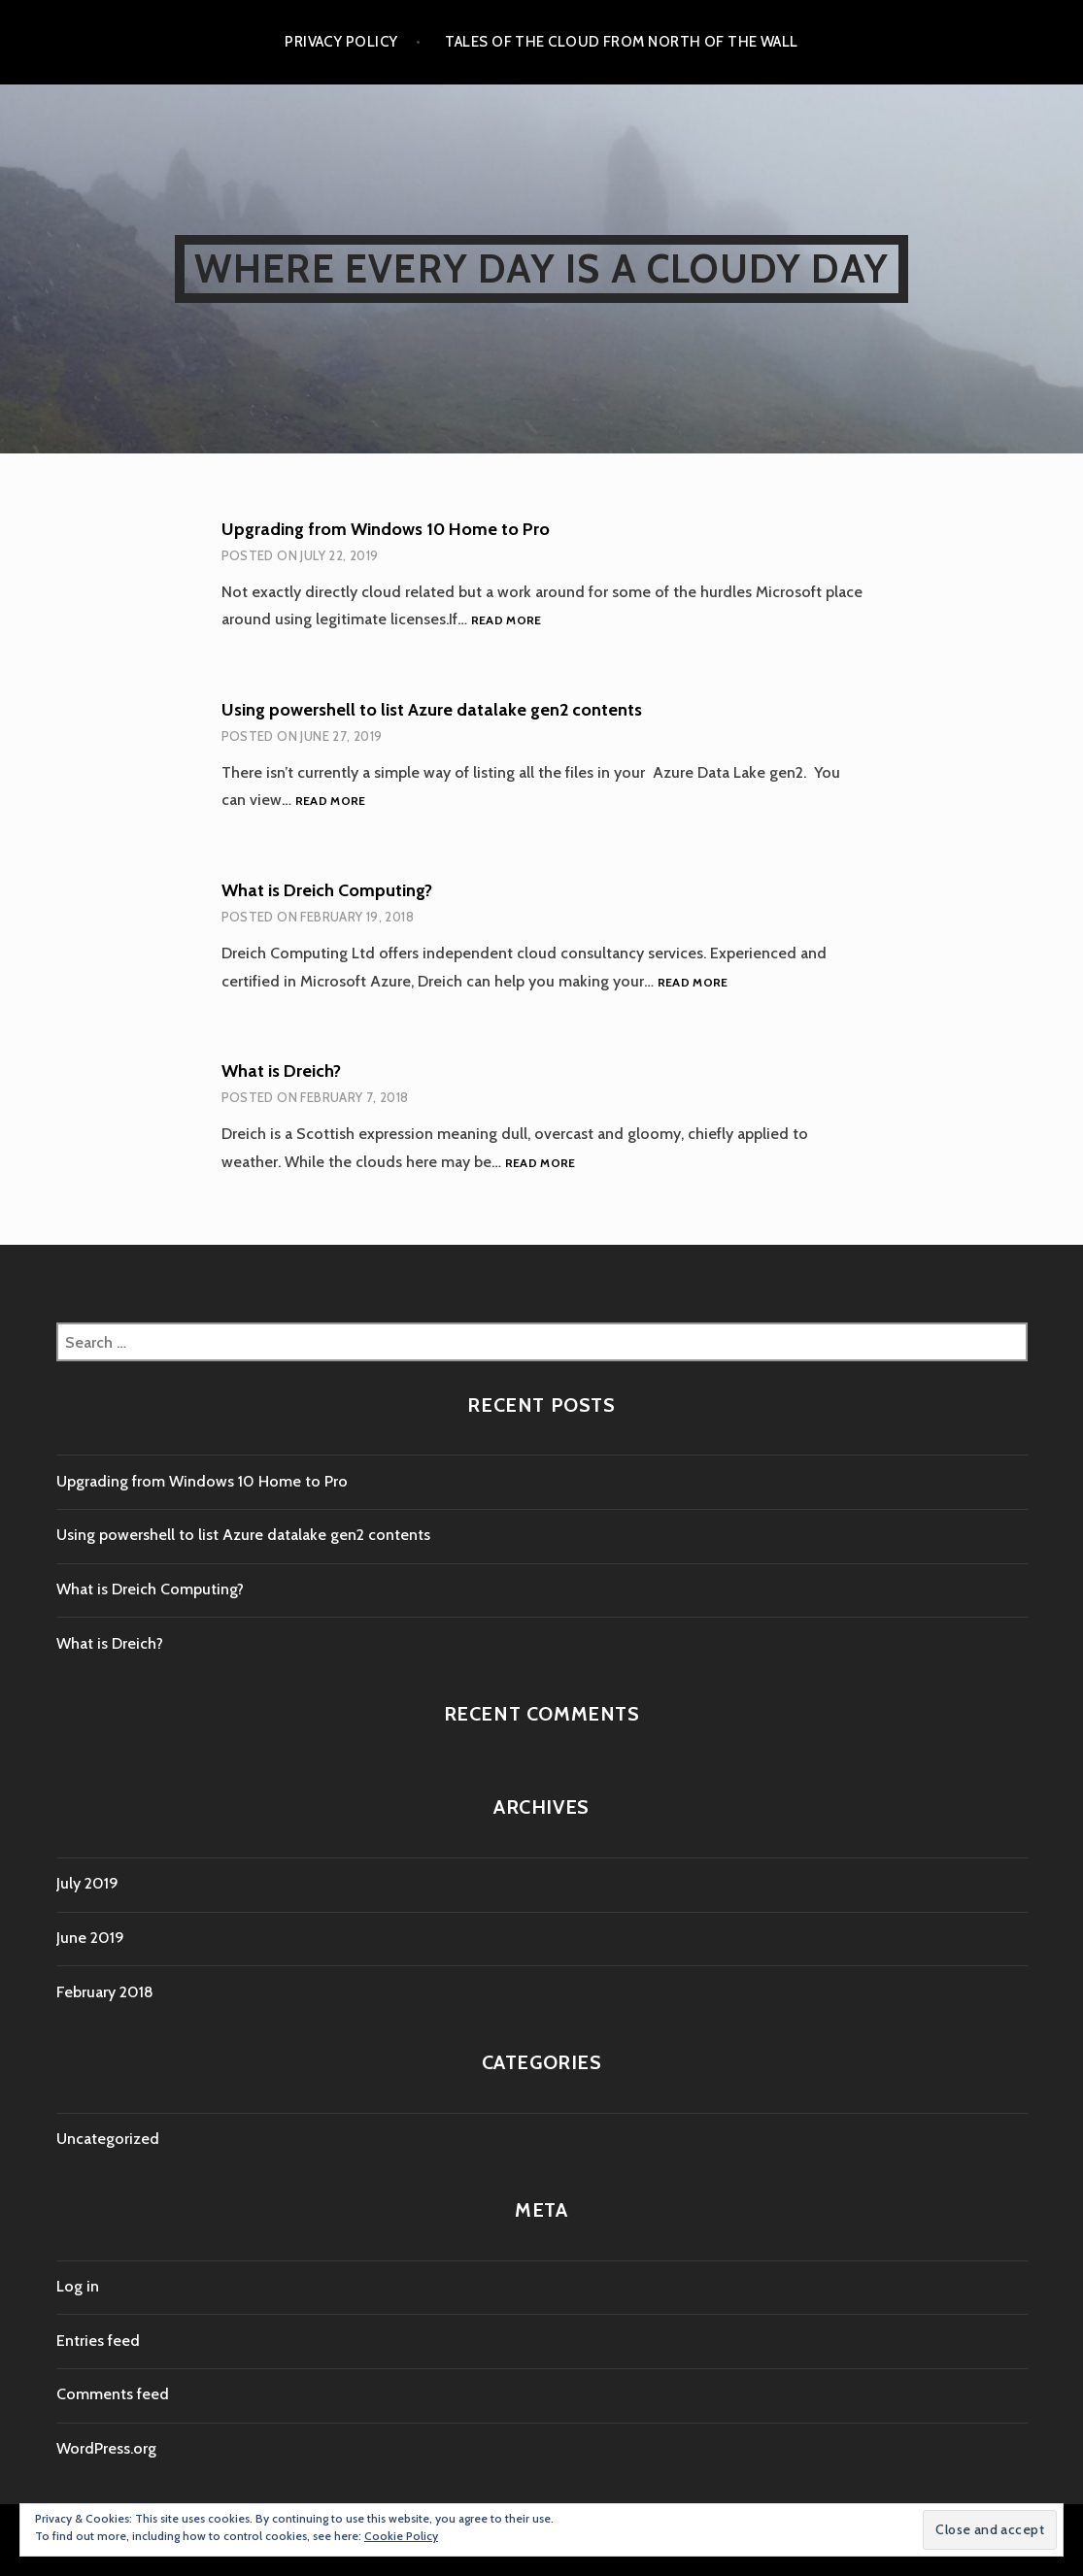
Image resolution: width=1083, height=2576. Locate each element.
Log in (77, 2286)
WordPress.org (106, 2448)
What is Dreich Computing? (326, 890)
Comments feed (112, 2394)
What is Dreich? (281, 1071)
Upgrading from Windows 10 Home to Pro (385, 529)
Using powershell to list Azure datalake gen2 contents (431, 709)
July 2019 (87, 1883)
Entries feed (98, 2340)
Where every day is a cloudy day (541, 268)
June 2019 (90, 1937)
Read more (506, 621)
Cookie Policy (401, 2535)
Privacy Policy (341, 41)
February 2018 (104, 1992)
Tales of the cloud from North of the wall (621, 41)
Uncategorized (107, 2138)
